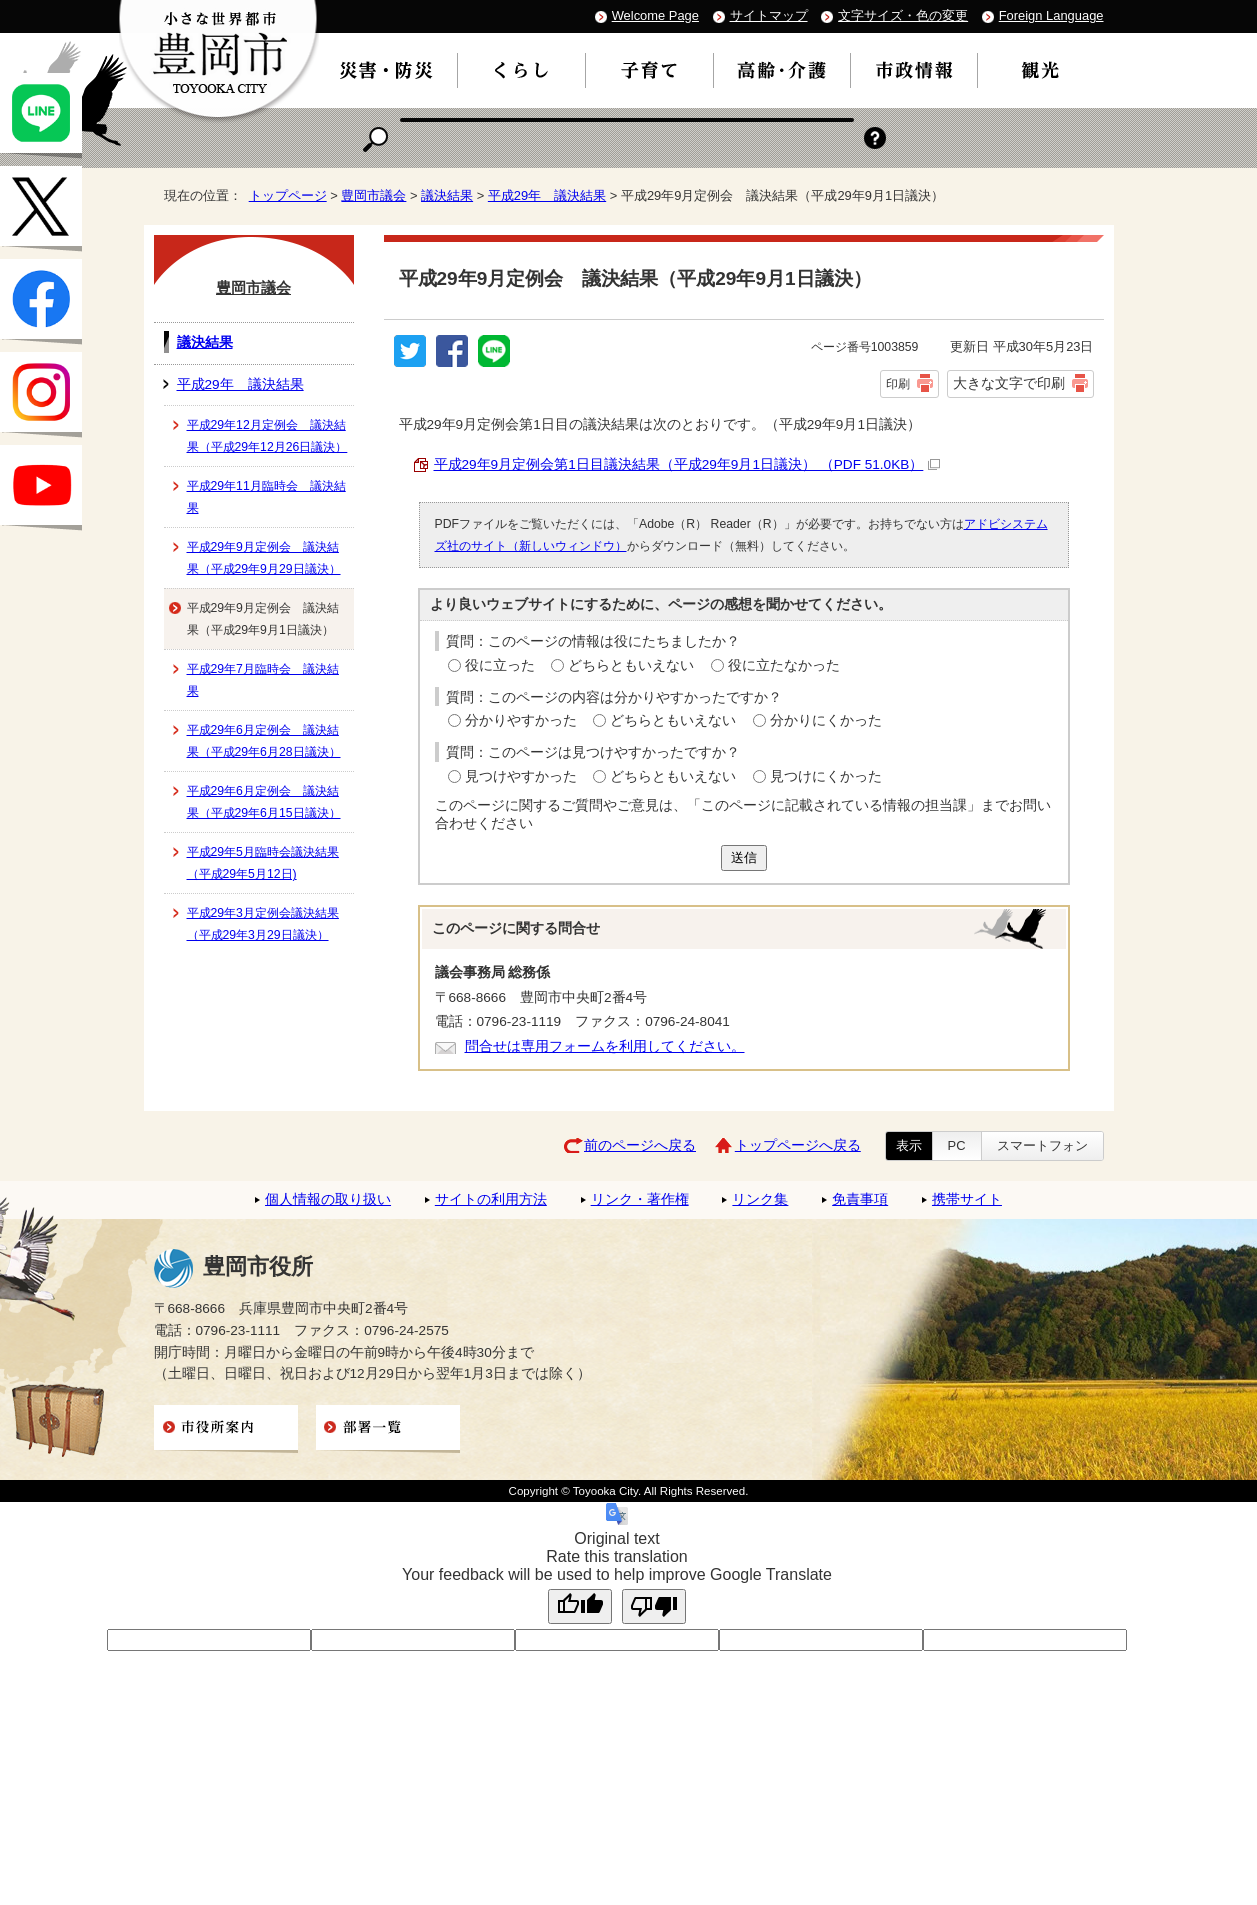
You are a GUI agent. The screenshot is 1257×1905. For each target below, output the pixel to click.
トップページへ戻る (798, 1145)
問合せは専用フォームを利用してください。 (605, 1046)
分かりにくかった (826, 720)
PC (957, 1145)
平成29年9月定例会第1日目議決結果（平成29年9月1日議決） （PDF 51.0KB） (687, 464)
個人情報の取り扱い (328, 1199)
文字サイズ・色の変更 (903, 15)
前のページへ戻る (640, 1145)
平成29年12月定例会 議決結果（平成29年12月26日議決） (267, 436)
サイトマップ (769, 15)
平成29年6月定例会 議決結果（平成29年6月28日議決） (264, 741)
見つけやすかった (521, 776)
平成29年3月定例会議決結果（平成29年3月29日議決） (263, 924)
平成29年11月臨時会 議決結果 (266, 497)
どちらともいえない (631, 665)
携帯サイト (967, 1199)
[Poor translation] (654, 1606)
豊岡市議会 (373, 195)
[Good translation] (580, 1606)
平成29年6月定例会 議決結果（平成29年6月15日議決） (264, 802)
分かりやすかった (521, 720)
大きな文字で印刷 (1009, 383)
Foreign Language (1051, 15)
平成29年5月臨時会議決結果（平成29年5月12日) (263, 863)
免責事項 (860, 1199)
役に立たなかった (784, 665)
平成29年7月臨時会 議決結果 (263, 680)
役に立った (500, 665)
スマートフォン (1042, 1145)
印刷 (898, 384)
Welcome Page (655, 15)
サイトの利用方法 (491, 1199)
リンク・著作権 (640, 1199)
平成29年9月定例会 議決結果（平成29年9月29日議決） (264, 558)
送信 (744, 857)
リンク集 (760, 1199)
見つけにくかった (826, 776)
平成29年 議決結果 (547, 195)
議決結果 (447, 195)
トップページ (288, 195)
